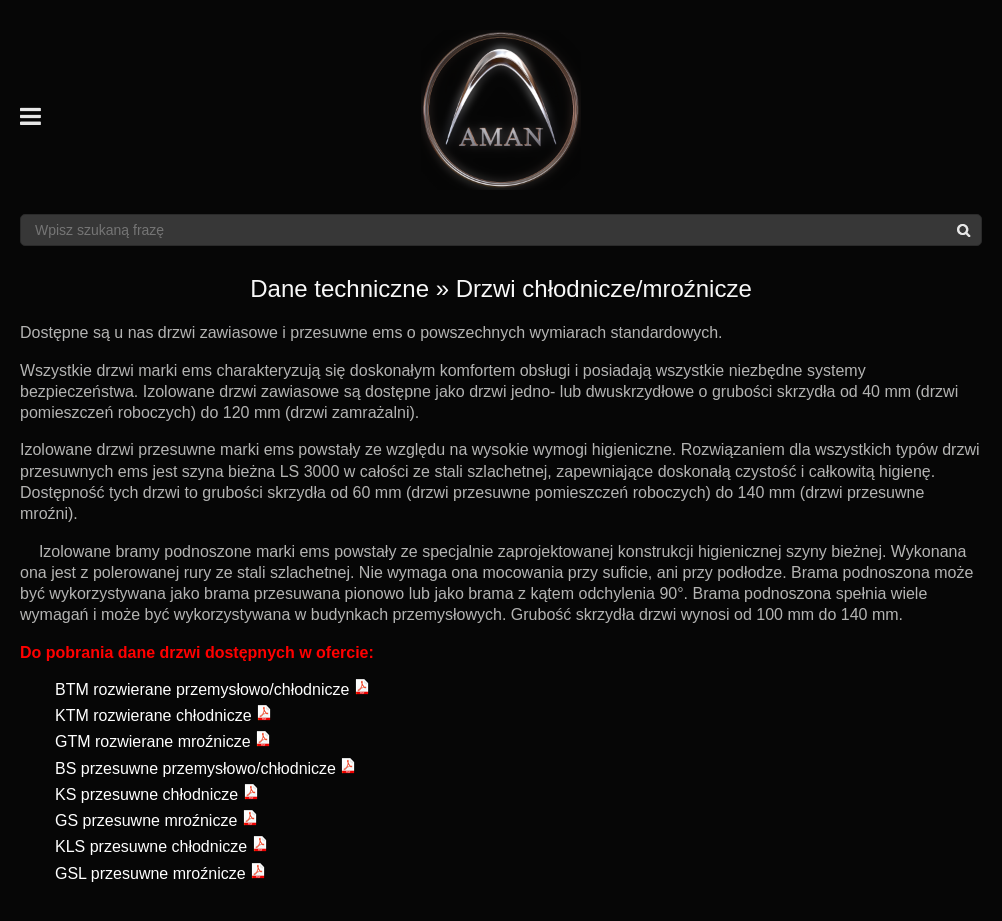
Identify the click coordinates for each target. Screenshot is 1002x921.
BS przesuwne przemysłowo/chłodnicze (205, 768)
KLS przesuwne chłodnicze (161, 846)
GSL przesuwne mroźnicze (160, 873)
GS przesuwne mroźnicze (156, 820)
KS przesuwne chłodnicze (157, 794)
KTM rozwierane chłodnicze (163, 715)
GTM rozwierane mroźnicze (163, 741)
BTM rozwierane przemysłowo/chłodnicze (212, 689)
